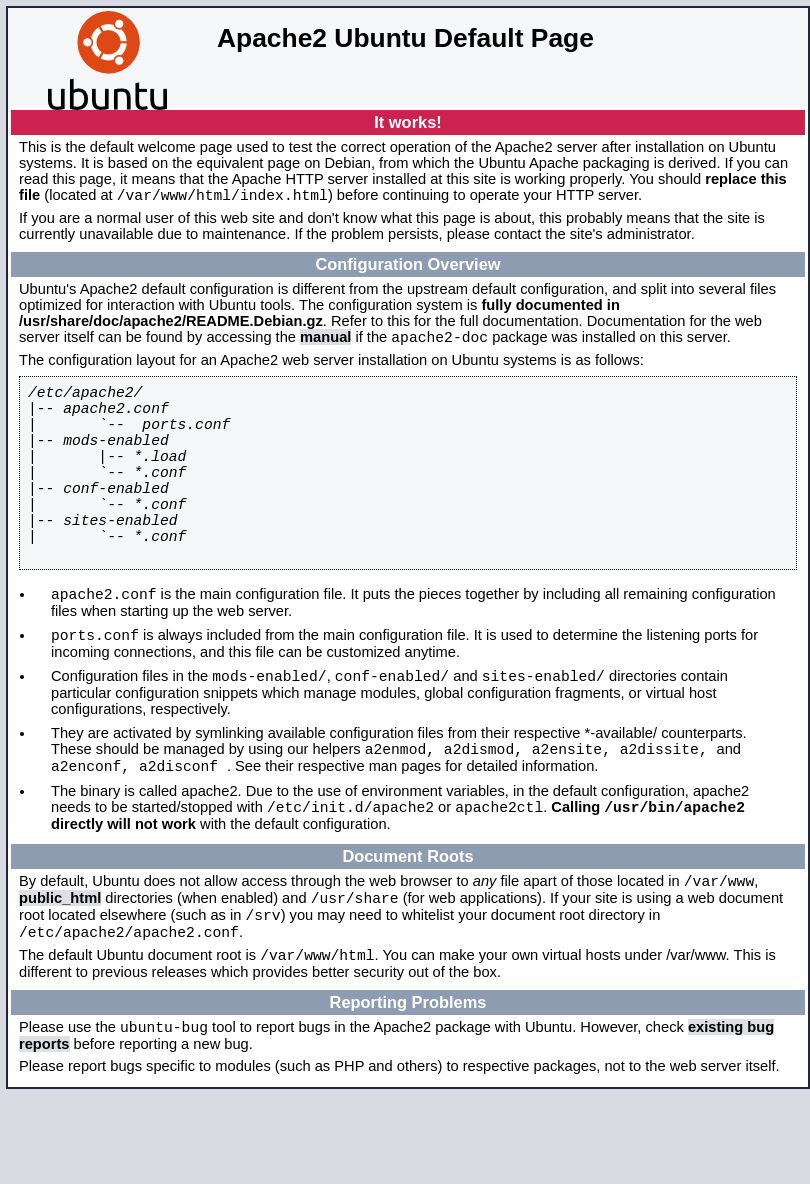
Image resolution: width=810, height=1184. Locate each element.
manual (325, 343)
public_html (60, 972)
